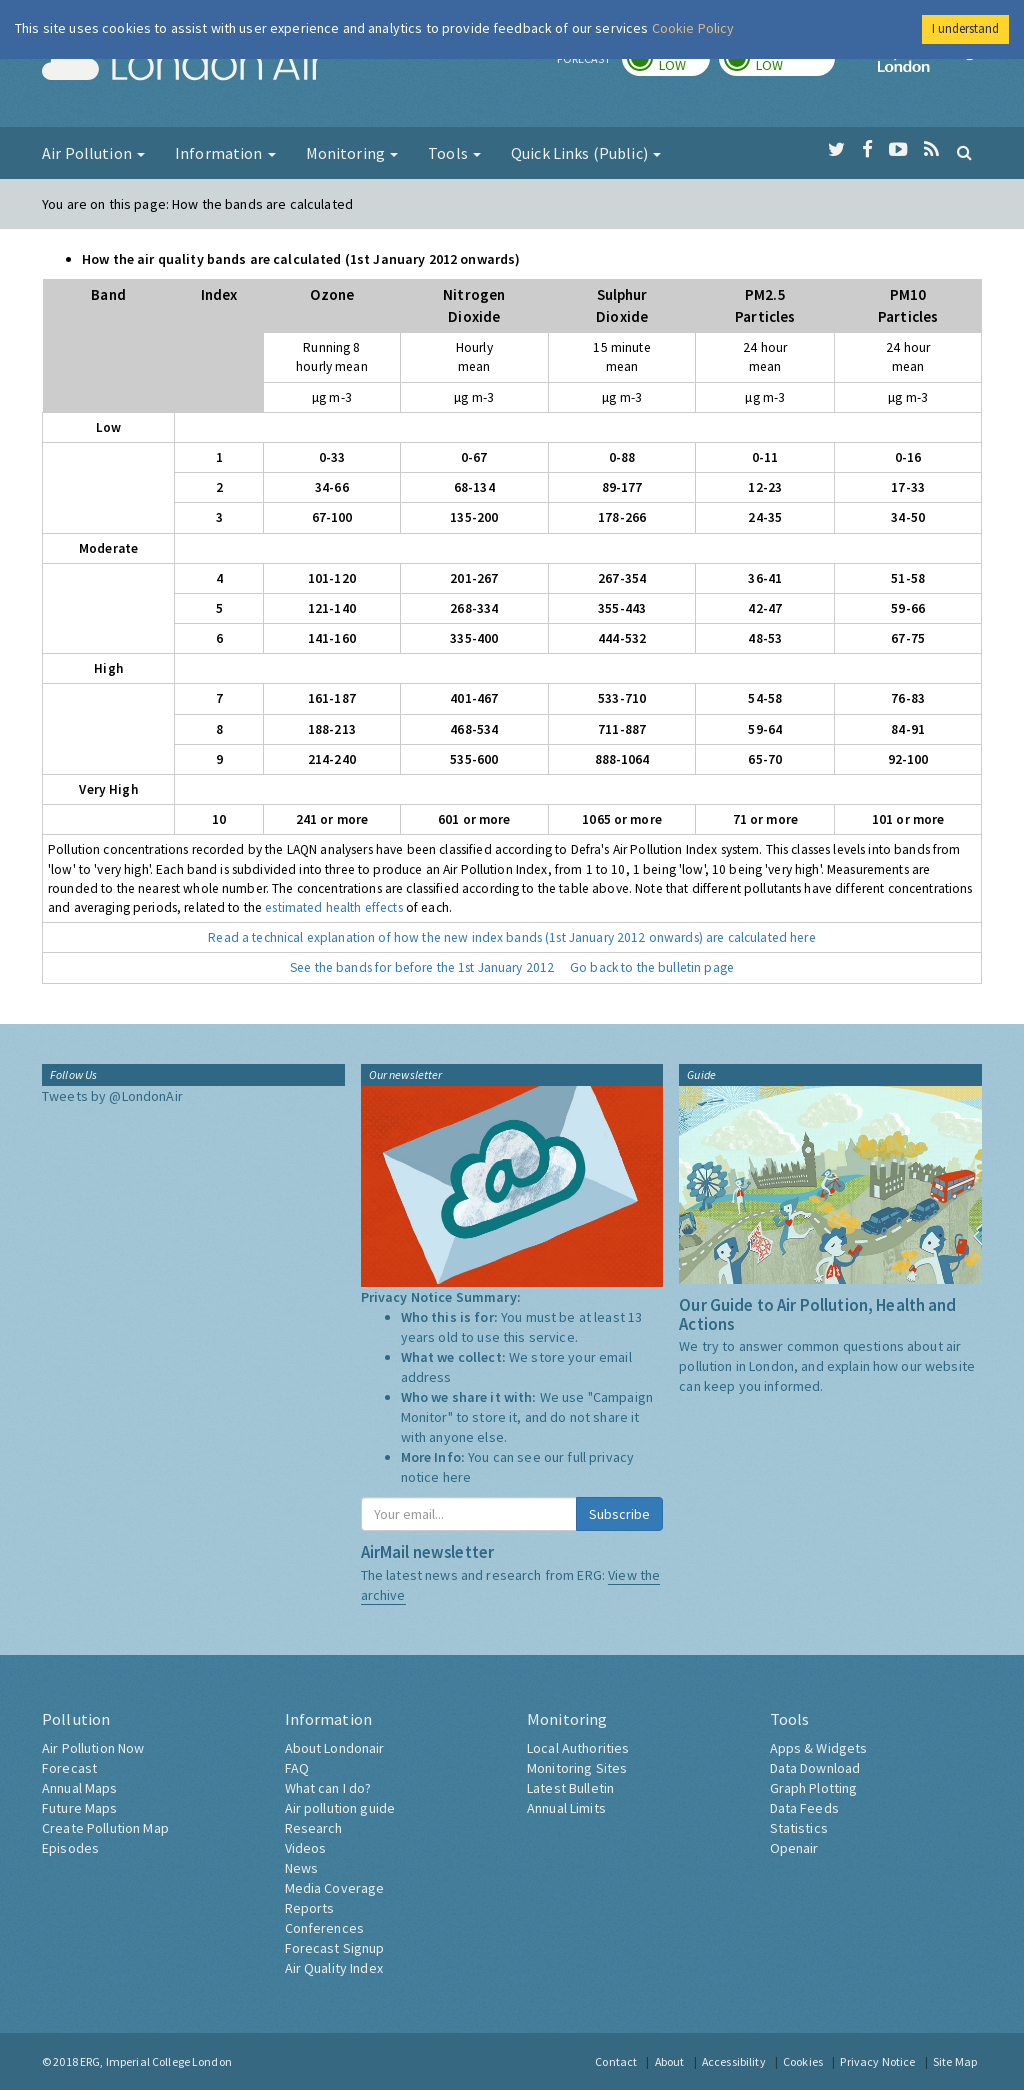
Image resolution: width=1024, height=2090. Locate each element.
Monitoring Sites (577, 1768)
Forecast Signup (335, 1948)
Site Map (955, 2061)
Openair (794, 1848)
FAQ (297, 1768)
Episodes (70, 1848)
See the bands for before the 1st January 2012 (422, 967)
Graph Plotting (814, 1788)
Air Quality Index (334, 1968)
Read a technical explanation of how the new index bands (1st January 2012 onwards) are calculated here (511, 937)
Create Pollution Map (105, 1828)
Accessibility (734, 2061)
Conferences (325, 1928)
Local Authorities (578, 1748)
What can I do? (328, 1788)
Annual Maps (80, 1788)
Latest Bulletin (570, 1788)
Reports (310, 1908)
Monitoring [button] (352, 153)
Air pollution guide (340, 1808)
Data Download (815, 1768)
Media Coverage (335, 1888)
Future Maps (80, 1808)
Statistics (799, 1828)
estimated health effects (333, 907)
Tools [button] (454, 153)
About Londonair (335, 1748)
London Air (183, 66)
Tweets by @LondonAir (112, 1096)
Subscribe (619, 1514)
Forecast (69, 1768)
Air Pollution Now (93, 1748)
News (302, 1868)
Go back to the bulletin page (652, 967)
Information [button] (225, 153)
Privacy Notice (877, 2061)
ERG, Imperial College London (156, 2061)
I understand (965, 28)
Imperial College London (930, 66)
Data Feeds (804, 1808)
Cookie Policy (693, 28)
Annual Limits (566, 1808)
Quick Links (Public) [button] (586, 153)
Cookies (803, 2061)
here (457, 1477)
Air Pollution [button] (93, 153)
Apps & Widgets (819, 1748)
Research (314, 1828)
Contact (616, 2061)
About (670, 2061)
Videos (306, 1848)
